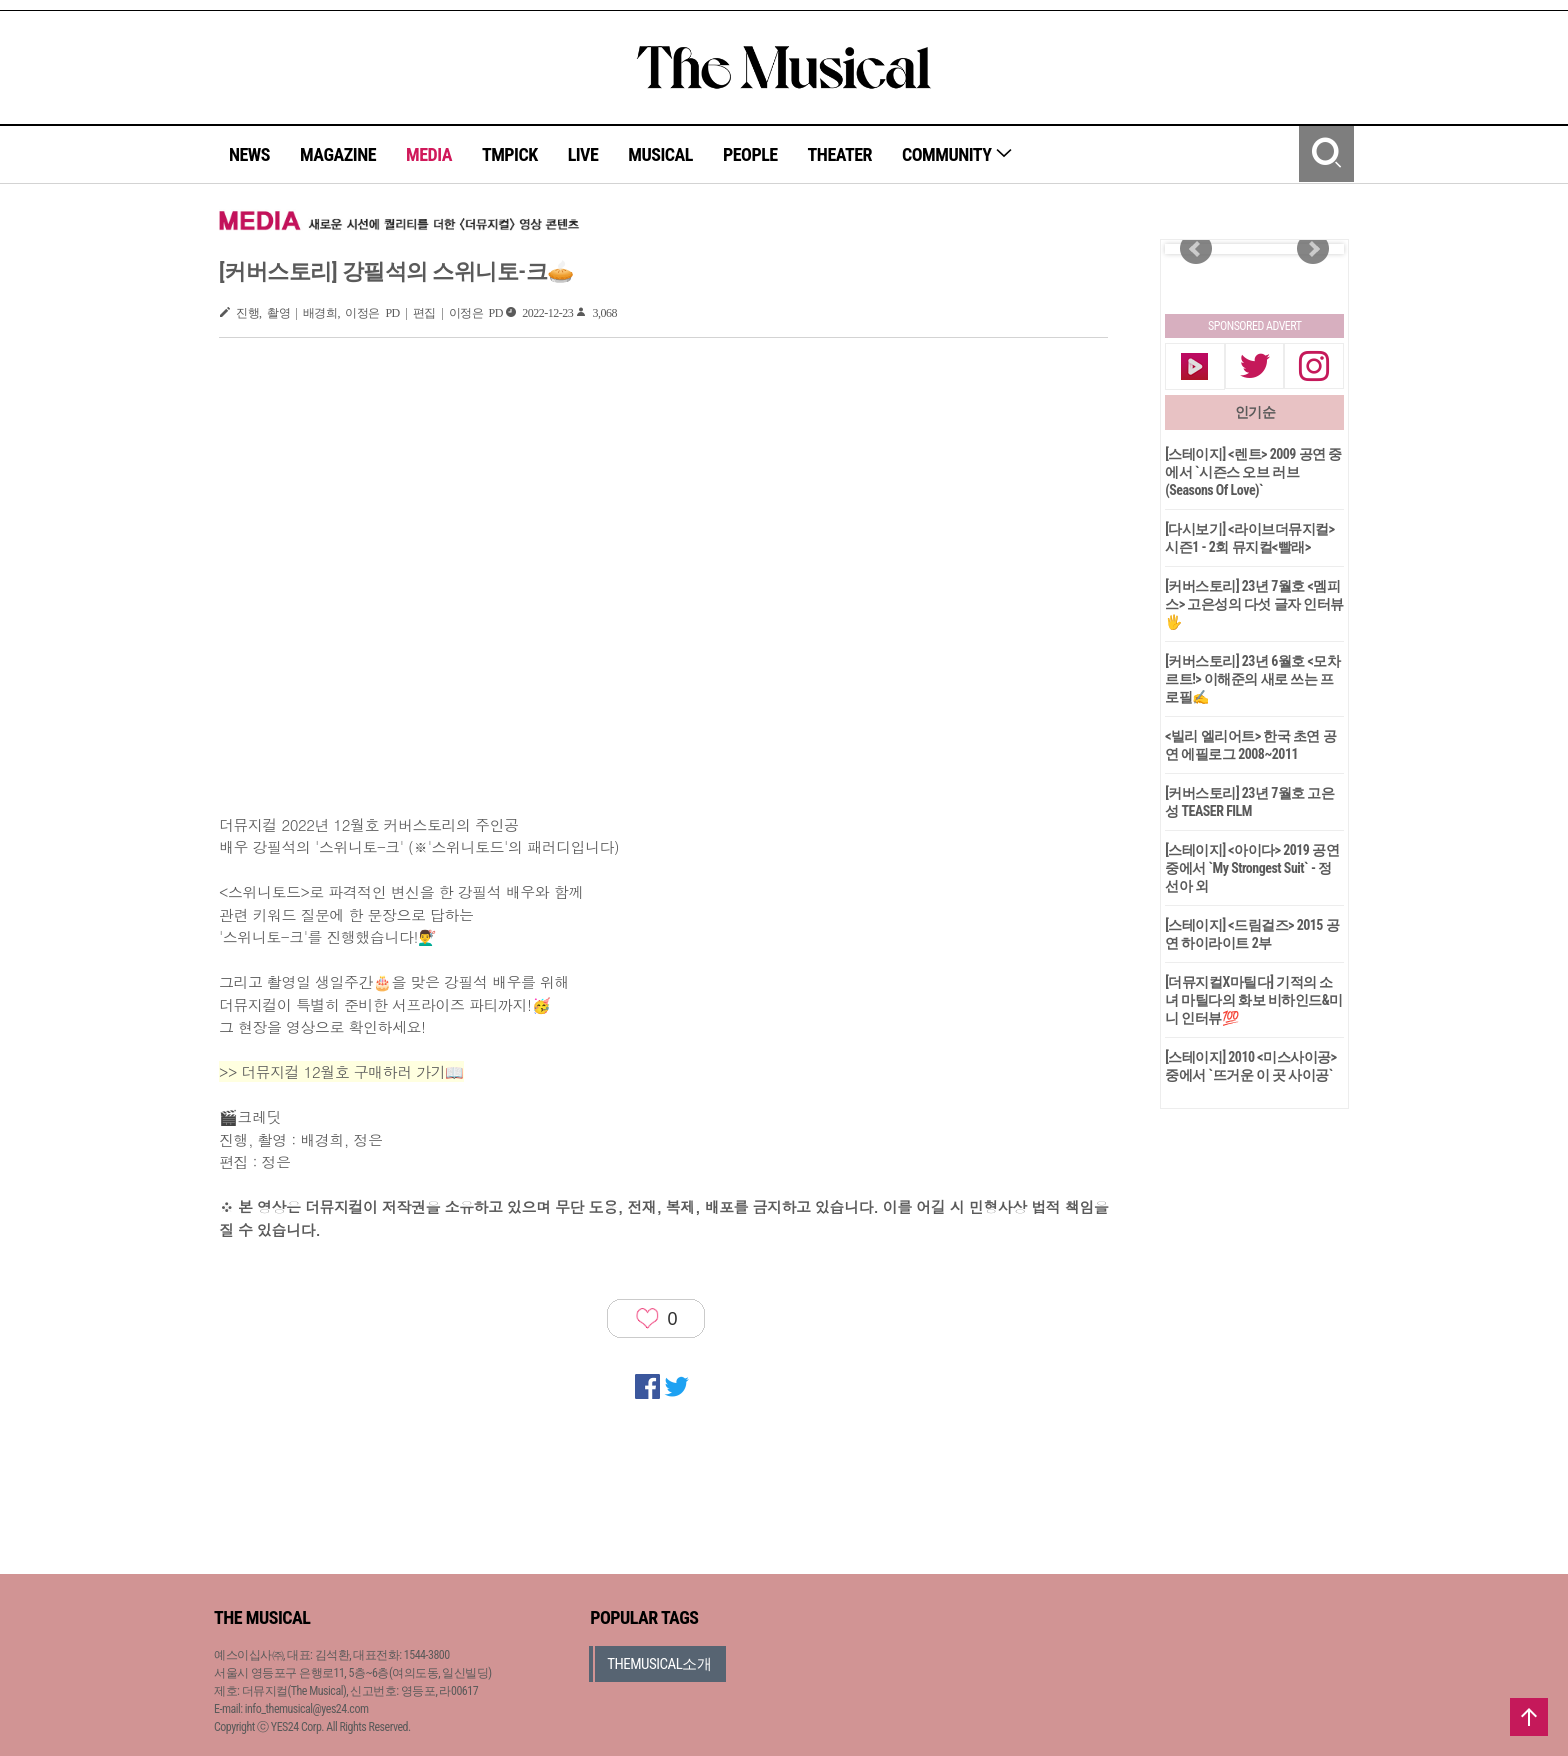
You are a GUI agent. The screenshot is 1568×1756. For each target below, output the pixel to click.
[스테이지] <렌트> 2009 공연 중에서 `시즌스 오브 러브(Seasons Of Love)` (1253, 472)
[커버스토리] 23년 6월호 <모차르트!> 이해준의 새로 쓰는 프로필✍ (1252, 679)
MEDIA (429, 154)
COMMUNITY (957, 154)
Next (1313, 249)
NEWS (249, 154)
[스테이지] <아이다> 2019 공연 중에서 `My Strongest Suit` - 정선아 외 (1252, 868)
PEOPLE (750, 154)
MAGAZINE (338, 154)
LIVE (583, 154)
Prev (1196, 249)
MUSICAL (660, 154)
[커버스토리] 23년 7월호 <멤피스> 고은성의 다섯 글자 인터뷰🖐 (1254, 604)
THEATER (840, 154)
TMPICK (510, 154)
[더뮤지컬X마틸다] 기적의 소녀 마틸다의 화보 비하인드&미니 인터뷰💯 (1254, 1000)
